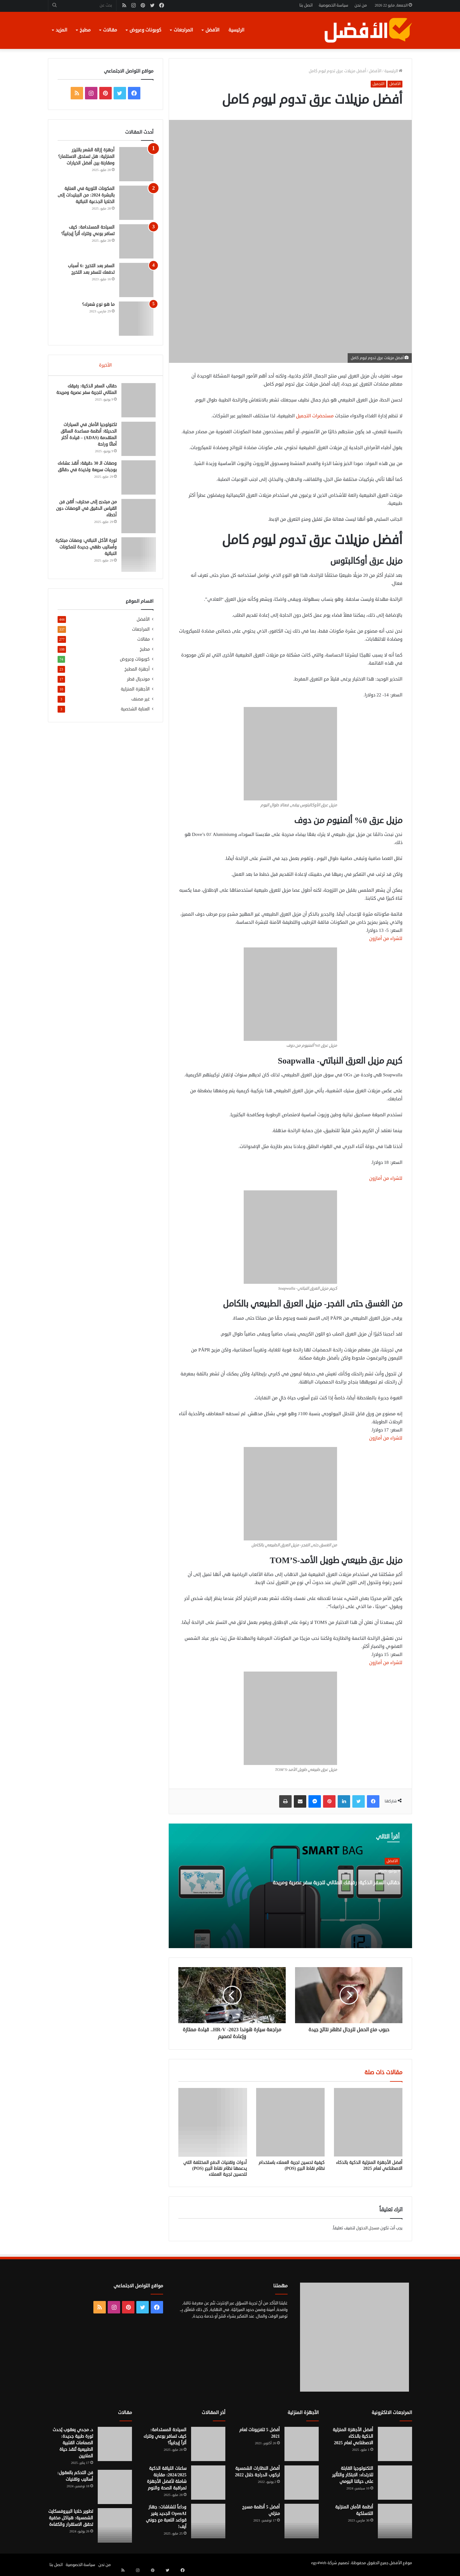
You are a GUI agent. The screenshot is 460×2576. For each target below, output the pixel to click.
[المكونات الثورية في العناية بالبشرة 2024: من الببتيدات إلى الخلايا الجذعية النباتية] (136, 203)
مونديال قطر (138, 684)
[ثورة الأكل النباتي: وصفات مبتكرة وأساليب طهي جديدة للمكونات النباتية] (136, 557)
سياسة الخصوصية (333, 5)
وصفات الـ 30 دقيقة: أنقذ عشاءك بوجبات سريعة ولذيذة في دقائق (88, 472)
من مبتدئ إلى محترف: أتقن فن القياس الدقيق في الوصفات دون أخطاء (89, 510)
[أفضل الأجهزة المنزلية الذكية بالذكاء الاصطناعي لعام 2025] (368, 2122)
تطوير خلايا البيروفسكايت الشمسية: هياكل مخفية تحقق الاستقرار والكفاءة (70, 2517)
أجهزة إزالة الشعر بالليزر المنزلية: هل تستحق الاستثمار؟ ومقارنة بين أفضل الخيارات (86, 156)
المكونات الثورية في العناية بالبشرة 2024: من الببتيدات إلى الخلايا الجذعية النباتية (86, 195)
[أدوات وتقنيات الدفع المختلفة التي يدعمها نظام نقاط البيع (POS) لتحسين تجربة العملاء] (212, 2122)
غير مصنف (140, 704)
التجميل (378, 84)
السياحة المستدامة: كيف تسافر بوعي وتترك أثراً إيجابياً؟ (164, 2436)
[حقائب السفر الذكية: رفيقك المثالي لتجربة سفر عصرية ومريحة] (136, 402)
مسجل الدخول (367, 2228)
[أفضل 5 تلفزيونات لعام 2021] (301, 2444)
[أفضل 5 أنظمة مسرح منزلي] (301, 2521)
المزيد (61, 30)
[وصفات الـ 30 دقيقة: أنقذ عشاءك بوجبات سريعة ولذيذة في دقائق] (136, 480)
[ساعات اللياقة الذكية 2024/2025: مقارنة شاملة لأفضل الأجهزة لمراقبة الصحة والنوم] (208, 2482)
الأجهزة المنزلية (135, 694)
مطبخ (85, 30)
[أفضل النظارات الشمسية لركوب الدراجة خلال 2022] (301, 2482)
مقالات (110, 30)
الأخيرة (105, 365)
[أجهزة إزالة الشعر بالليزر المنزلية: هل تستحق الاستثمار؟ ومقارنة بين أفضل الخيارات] (136, 164)
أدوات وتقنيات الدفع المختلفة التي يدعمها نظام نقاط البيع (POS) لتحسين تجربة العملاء (215, 2168)
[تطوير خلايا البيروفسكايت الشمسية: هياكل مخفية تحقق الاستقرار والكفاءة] (115, 2525)
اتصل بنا (305, 5)
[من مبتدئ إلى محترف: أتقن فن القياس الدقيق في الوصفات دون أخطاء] (136, 518)
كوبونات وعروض (145, 30)
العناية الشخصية (135, 714)
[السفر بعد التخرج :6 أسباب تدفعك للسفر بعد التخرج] (136, 280)
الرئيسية (236, 30)
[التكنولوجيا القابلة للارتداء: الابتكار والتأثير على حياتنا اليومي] (395, 2482)
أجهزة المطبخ (137, 674)
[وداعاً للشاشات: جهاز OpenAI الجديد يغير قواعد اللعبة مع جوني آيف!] (208, 2521)
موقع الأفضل (400, 2563)
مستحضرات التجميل (315, 416)
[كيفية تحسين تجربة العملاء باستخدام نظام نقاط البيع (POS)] (290, 2122)
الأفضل (212, 30)
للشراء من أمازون (385, 938)
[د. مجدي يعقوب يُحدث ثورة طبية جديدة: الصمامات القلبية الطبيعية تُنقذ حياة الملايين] (115, 2444)
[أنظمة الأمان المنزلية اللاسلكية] (395, 2521)
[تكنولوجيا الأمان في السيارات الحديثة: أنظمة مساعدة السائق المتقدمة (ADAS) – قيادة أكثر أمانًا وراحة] (136, 441)
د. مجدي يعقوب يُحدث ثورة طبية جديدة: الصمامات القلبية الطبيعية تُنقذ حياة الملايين (73, 2443)
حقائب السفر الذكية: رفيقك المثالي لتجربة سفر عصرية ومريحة (347, 1892)
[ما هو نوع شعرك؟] (136, 318)
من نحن (360, 5)
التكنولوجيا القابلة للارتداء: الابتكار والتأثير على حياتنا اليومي (352, 2474)
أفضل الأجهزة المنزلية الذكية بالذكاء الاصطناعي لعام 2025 (369, 2165)
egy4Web (318, 2563)
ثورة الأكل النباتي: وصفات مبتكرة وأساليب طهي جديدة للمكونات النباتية (88, 549)
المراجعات (183, 30)
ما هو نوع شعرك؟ (98, 304)
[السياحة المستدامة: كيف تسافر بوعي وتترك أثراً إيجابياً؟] (136, 241)
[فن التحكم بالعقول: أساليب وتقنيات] (115, 2487)
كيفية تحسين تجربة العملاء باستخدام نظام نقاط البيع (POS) (292, 2165)
